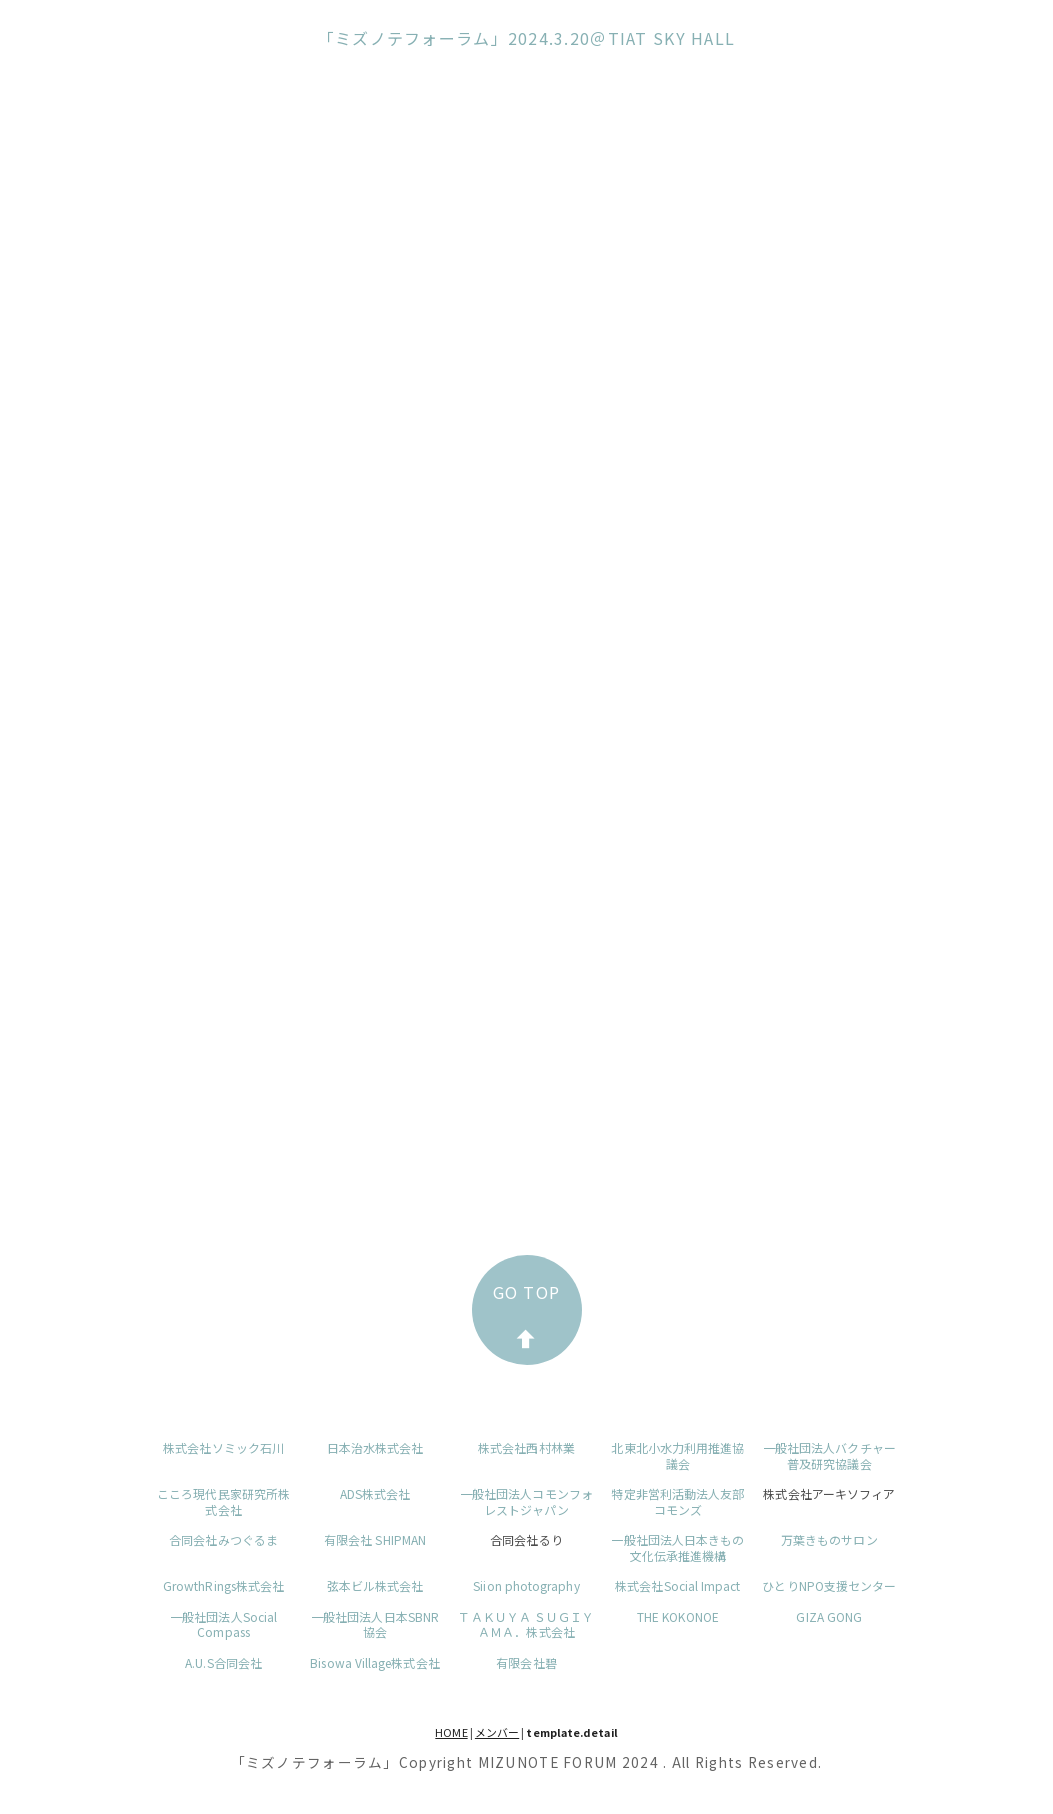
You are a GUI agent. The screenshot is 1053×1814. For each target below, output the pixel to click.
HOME (451, 1732)
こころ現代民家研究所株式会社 (223, 1501)
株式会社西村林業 (526, 1447)
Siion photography (526, 1585)
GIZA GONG (829, 1616)
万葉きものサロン (829, 1539)
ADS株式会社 (375, 1493)
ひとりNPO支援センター (829, 1585)
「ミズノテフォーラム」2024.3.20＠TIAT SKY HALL (527, 38)
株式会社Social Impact (677, 1585)
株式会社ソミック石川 (223, 1447)
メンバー (497, 1732)
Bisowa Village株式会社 (374, 1662)
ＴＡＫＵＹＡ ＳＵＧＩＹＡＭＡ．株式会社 (526, 1624)
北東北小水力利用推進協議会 (677, 1455)
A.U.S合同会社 (223, 1662)
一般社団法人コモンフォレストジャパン (526, 1501)
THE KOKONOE (678, 1616)
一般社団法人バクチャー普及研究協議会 (829, 1455)
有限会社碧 (526, 1662)
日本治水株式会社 (375, 1447)
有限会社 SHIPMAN (375, 1539)
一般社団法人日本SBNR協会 (375, 1624)
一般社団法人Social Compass (223, 1624)
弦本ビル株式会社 (375, 1585)
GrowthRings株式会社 (223, 1585)
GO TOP (527, 1314)
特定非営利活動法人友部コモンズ (677, 1501)
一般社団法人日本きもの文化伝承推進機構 (677, 1547)
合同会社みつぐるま (223, 1539)
